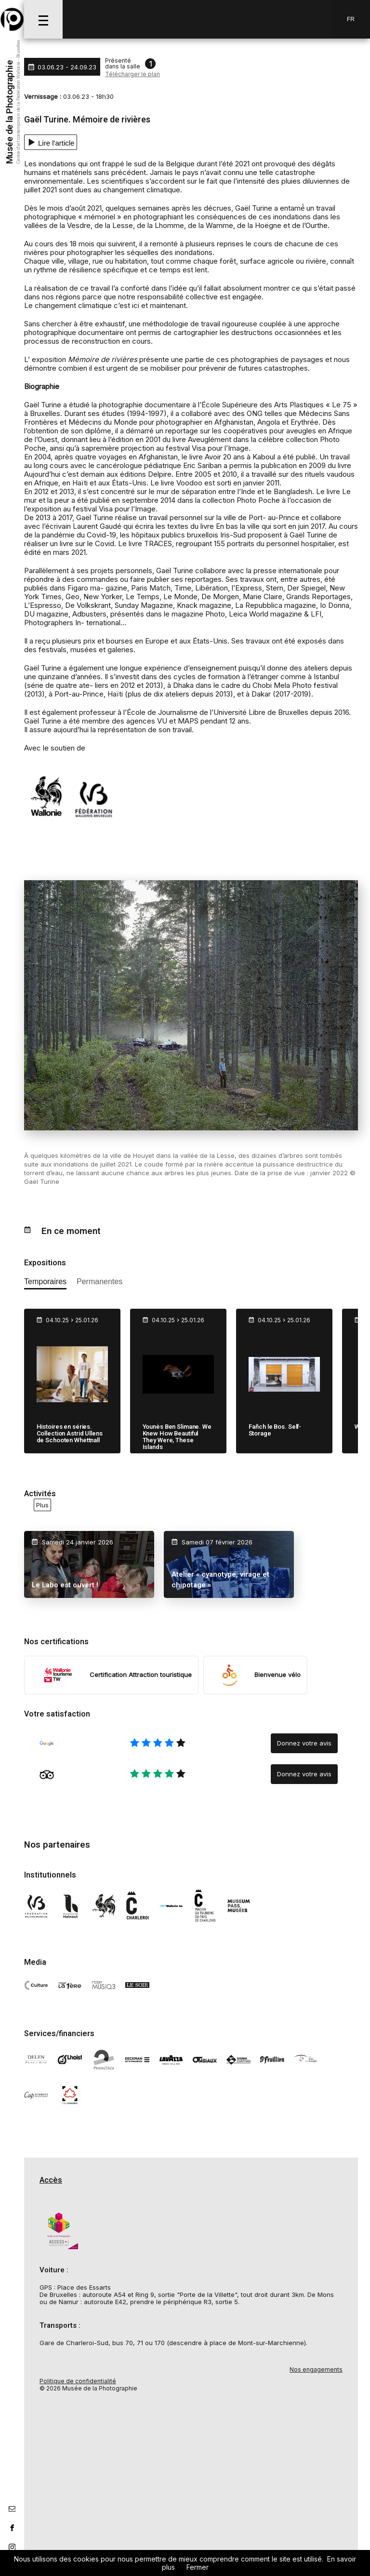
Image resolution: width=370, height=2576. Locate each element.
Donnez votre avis (304, 1743)
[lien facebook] (12, 2527)
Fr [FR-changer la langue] (351, 19)
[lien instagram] (12, 2547)
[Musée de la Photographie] (12, 19)
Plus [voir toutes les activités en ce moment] (42, 1505)
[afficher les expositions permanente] (99, 1283)
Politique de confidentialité (78, 2381)
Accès (51, 2180)
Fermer (197, 2567)
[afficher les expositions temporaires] (45, 1283)
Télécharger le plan (132, 74)
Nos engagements (316, 2369)
